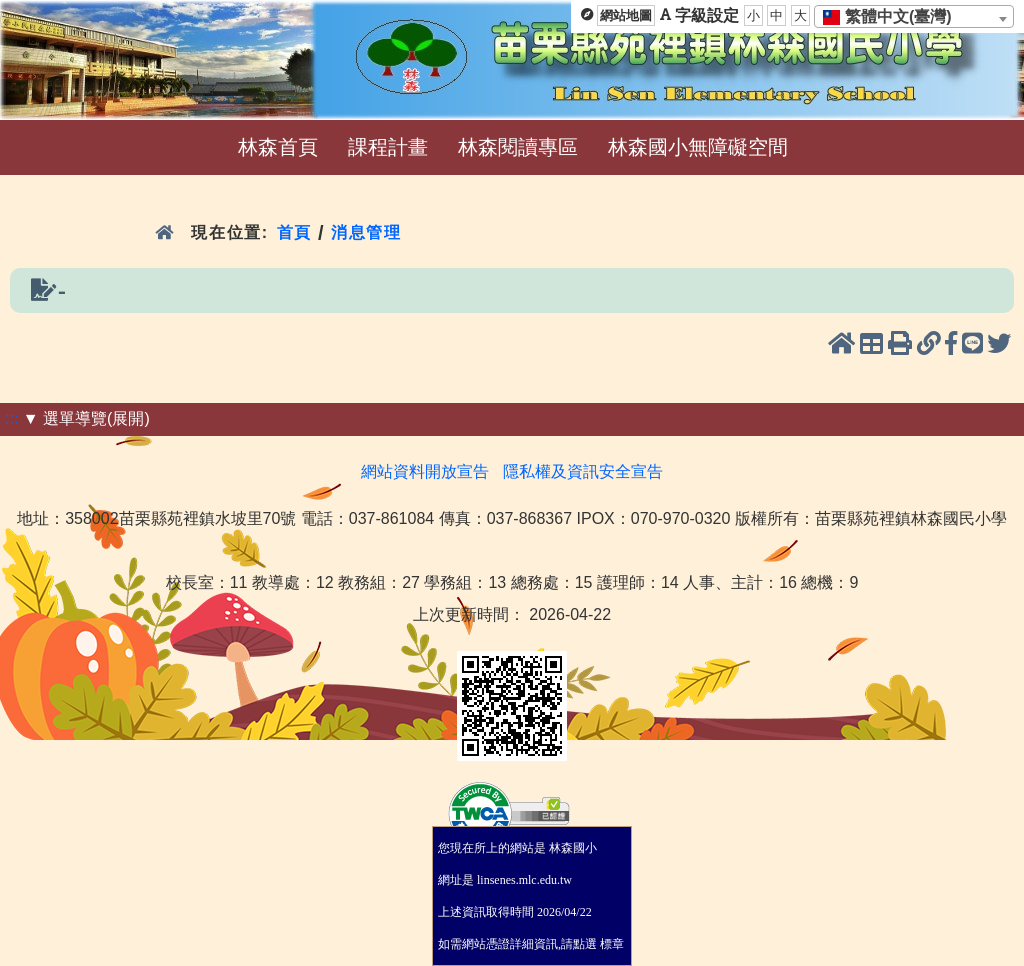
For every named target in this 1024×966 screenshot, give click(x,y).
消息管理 (366, 232)
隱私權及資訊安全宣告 (583, 471)
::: (11, 418)
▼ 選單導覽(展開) (86, 418)
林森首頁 (278, 147)
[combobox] (914, 16)
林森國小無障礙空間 (698, 147)
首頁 (294, 232)
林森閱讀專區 (518, 147)
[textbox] (893, 17)
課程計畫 (388, 147)
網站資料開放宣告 (425, 471)
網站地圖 (626, 15)
